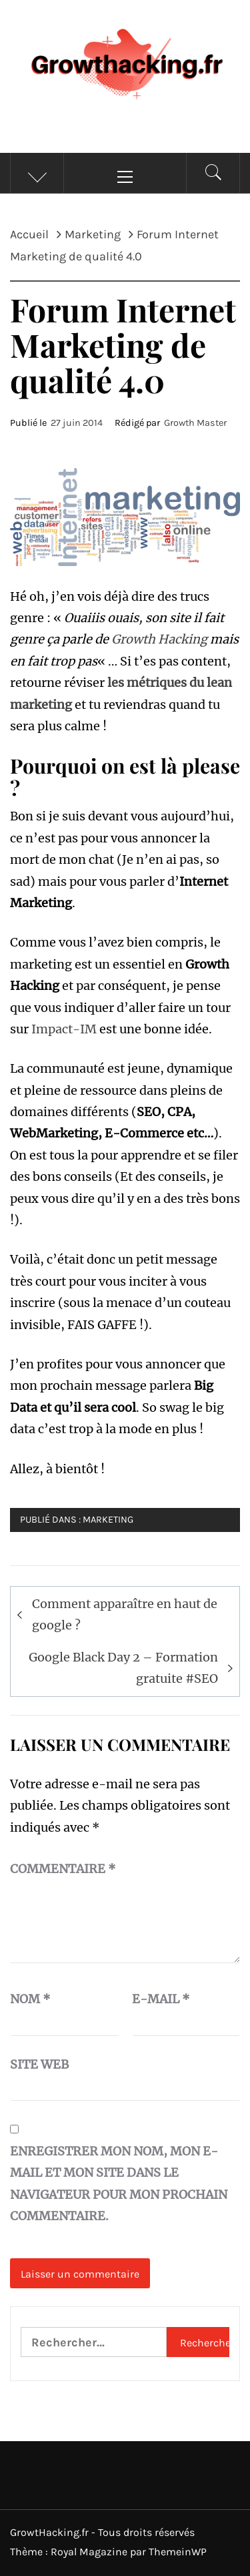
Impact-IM (64, 1029)
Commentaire (63, 1868)
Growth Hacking (159, 639)
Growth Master (195, 423)
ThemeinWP (178, 2551)
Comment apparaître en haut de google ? (124, 1614)
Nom (30, 1999)
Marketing (108, 1519)
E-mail (161, 1999)
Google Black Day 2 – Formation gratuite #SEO (123, 1667)
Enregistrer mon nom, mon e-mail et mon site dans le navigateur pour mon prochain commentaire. (118, 2183)
